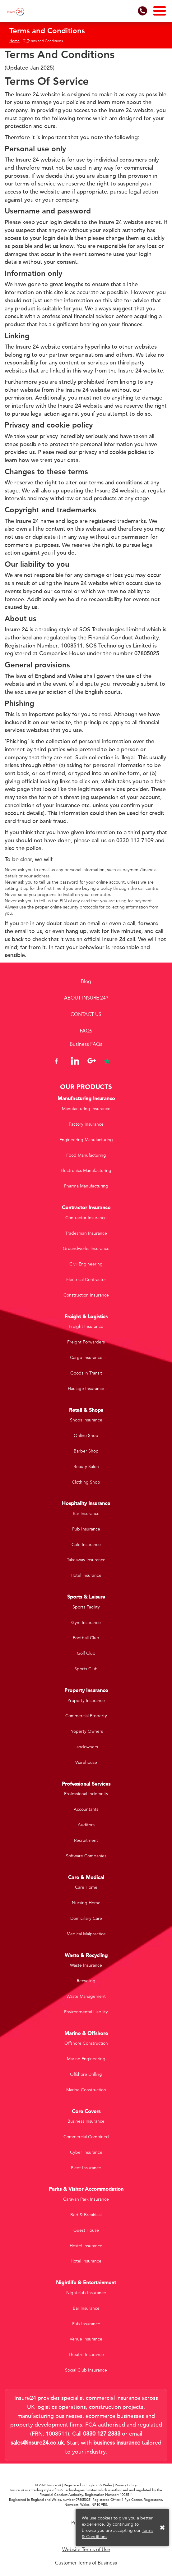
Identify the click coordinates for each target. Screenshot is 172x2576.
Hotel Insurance (86, 1575)
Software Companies (86, 1856)
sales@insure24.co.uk (37, 2442)
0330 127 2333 (101, 2433)
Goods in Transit (86, 1373)
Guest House (86, 2230)
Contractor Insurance (86, 1217)
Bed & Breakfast (86, 2214)
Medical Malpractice (86, 1934)
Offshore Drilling (86, 2074)
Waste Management (86, 1996)
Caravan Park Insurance (86, 2199)
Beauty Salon (86, 1466)
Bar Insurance (86, 1513)
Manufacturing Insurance (86, 1108)
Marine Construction (86, 2090)
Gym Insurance (86, 1622)
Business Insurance (86, 2121)
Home (14, 41)
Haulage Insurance (86, 1388)
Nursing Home (86, 1903)
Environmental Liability (86, 2012)
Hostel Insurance (86, 2246)
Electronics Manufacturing (86, 1170)
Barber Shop (86, 1451)
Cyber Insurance (86, 2152)
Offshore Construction (86, 2043)
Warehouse (86, 1762)
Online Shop (86, 1435)
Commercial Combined (86, 2136)
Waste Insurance (86, 1965)
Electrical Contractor (86, 1279)
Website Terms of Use (86, 2549)
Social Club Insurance (86, 2370)
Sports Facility (86, 1607)
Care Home (86, 1887)
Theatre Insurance (86, 2354)
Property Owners (86, 1731)
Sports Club (86, 1669)
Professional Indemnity (86, 1793)
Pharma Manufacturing (86, 1186)
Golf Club (86, 1653)
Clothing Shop (86, 1482)
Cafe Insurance (86, 1544)
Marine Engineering (86, 2058)
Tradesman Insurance (86, 1233)
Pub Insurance (86, 1529)
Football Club (86, 1637)
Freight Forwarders (86, 1342)
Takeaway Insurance (86, 1560)
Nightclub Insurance (86, 2292)
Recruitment (86, 1840)
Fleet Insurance (86, 2168)
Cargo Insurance (86, 1357)
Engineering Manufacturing (86, 1139)
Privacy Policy (126, 2485)
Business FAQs (86, 1044)
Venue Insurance (86, 2339)
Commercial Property (86, 1715)
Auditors (86, 1825)
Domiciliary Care (86, 1918)
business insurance (116, 2442)
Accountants (86, 1809)
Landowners (86, 1747)
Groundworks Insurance (86, 1248)
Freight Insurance (86, 1326)
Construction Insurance (86, 1295)
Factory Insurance (86, 1124)
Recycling (86, 1980)
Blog (86, 981)
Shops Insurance (86, 1420)
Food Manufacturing (86, 1155)
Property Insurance (86, 1700)
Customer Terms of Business (86, 2563)
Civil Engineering (86, 1264)
